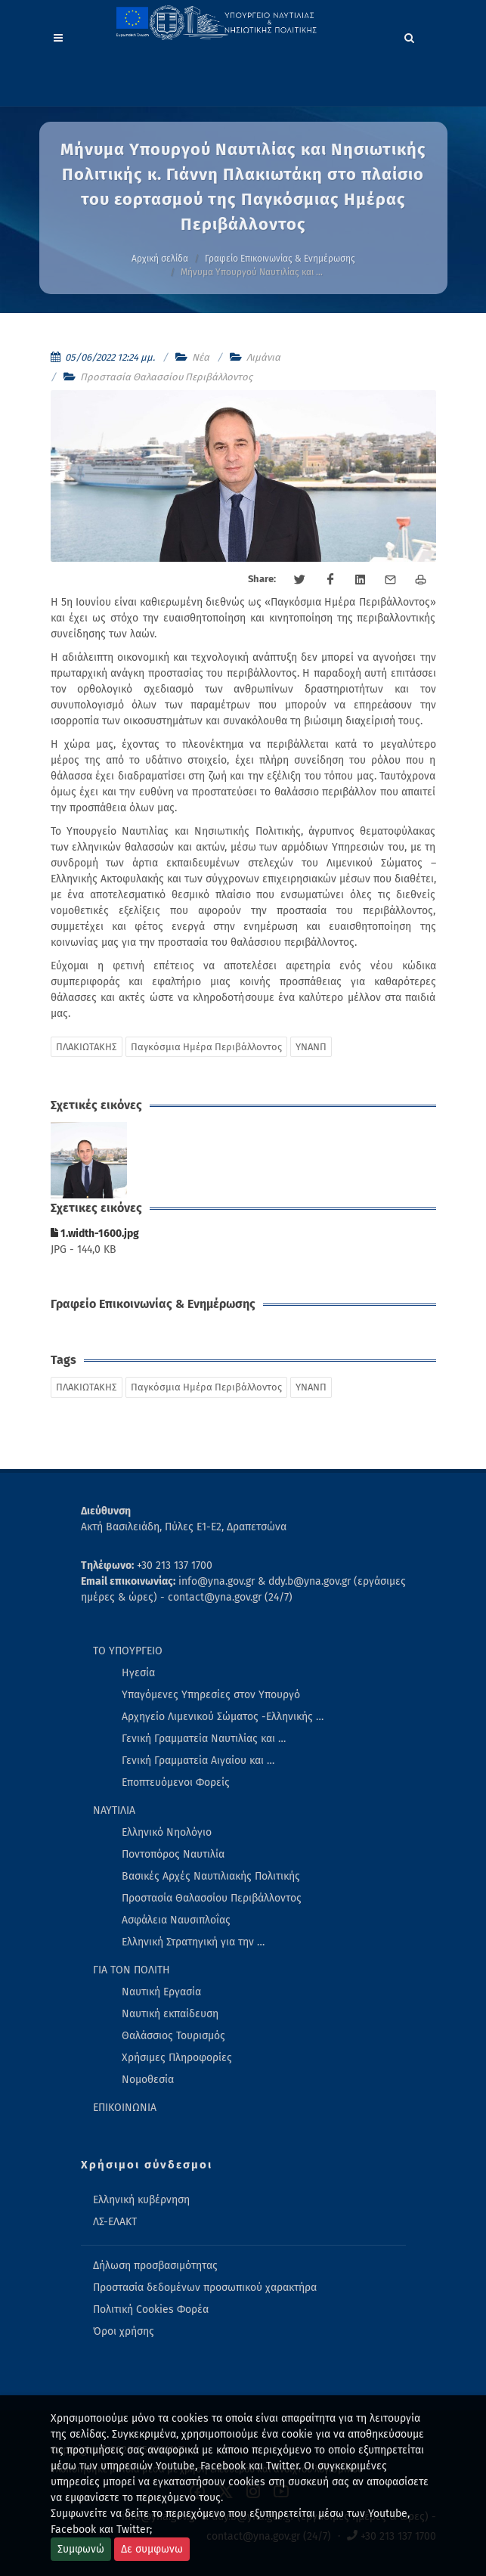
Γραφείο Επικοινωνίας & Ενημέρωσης (280, 258)
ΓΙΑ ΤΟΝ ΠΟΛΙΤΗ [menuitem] (131, 1970)
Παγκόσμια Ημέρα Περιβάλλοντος (206, 1046)
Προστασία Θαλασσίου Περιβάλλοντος (166, 377)
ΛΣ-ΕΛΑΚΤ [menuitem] (115, 2221)
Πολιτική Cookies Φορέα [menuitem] (151, 2309)
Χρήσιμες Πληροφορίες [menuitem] (177, 2057)
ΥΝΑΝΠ (311, 1046)
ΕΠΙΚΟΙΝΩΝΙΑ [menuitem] (124, 2107)
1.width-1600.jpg (95, 1233)
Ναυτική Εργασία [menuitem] (161, 1991)
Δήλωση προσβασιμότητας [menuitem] (155, 2265)
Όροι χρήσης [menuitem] (123, 2331)
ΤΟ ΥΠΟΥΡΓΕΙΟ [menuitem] (128, 1650)
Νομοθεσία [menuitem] (148, 2079)
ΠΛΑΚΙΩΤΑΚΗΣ (86, 1046)
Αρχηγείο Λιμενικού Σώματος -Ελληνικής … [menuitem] (222, 1716)
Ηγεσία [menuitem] (138, 1672)
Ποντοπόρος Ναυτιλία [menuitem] (173, 1854)
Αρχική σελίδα (160, 258)
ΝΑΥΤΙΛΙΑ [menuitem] (114, 1810)
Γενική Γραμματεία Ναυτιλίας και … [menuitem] (204, 1738)
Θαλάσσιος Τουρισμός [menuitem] (173, 2035)
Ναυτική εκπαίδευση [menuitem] (170, 2013)
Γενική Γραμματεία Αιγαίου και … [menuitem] (198, 1760)
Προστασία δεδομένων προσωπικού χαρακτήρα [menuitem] (205, 2287)
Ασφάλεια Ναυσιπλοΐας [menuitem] (176, 1920)
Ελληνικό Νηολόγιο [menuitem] (167, 1832)
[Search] (409, 35)
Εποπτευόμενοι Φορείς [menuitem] (176, 1782)
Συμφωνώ (80, 2549)
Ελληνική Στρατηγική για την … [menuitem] (193, 1942)
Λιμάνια (263, 357)
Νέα (200, 357)
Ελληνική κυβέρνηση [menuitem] (141, 2199)
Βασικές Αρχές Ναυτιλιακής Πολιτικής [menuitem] (211, 1876)
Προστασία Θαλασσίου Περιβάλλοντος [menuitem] (212, 1898)
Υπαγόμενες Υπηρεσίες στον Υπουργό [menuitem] (211, 1694)
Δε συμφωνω (152, 2549)
